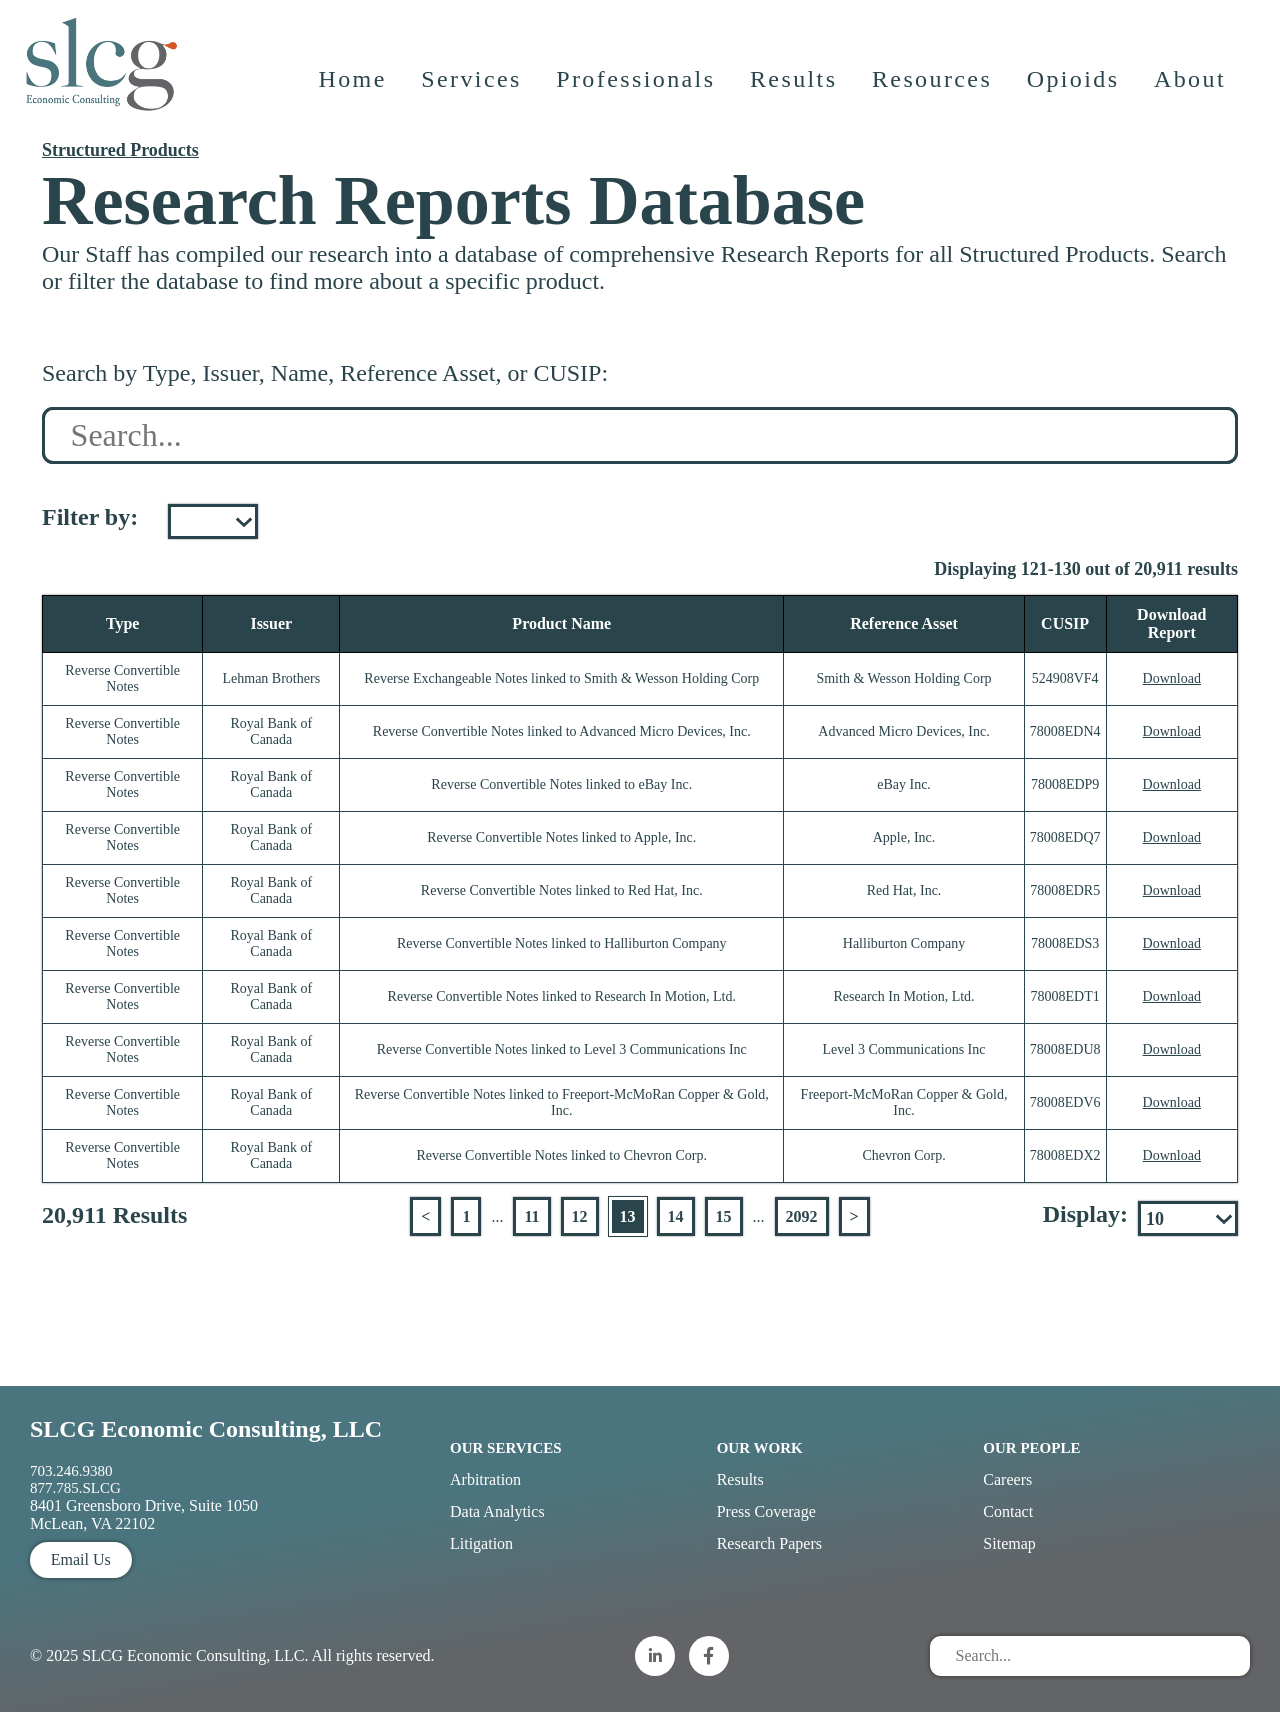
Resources (933, 85)
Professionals (636, 85)
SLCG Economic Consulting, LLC (206, 1429)
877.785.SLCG (75, 1488)
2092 (802, 1216)
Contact (1008, 1511)
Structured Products (120, 150)
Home (353, 85)
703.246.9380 (71, 1471)
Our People (1031, 1448)
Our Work (760, 1448)
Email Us (81, 1559)
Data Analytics (497, 1511)
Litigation (481, 1543)
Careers (1007, 1479)
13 (628, 1216)
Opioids (1074, 85)
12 (580, 1216)
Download (1172, 678)
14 (676, 1216)
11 (531, 1216)
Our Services (506, 1448)
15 (724, 1216)
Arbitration (485, 1479)
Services (472, 85)
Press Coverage (766, 1511)
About (1191, 85)
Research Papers (769, 1543)
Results (794, 85)
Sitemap (1009, 1543)
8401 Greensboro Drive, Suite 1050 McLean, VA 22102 (144, 1514)
